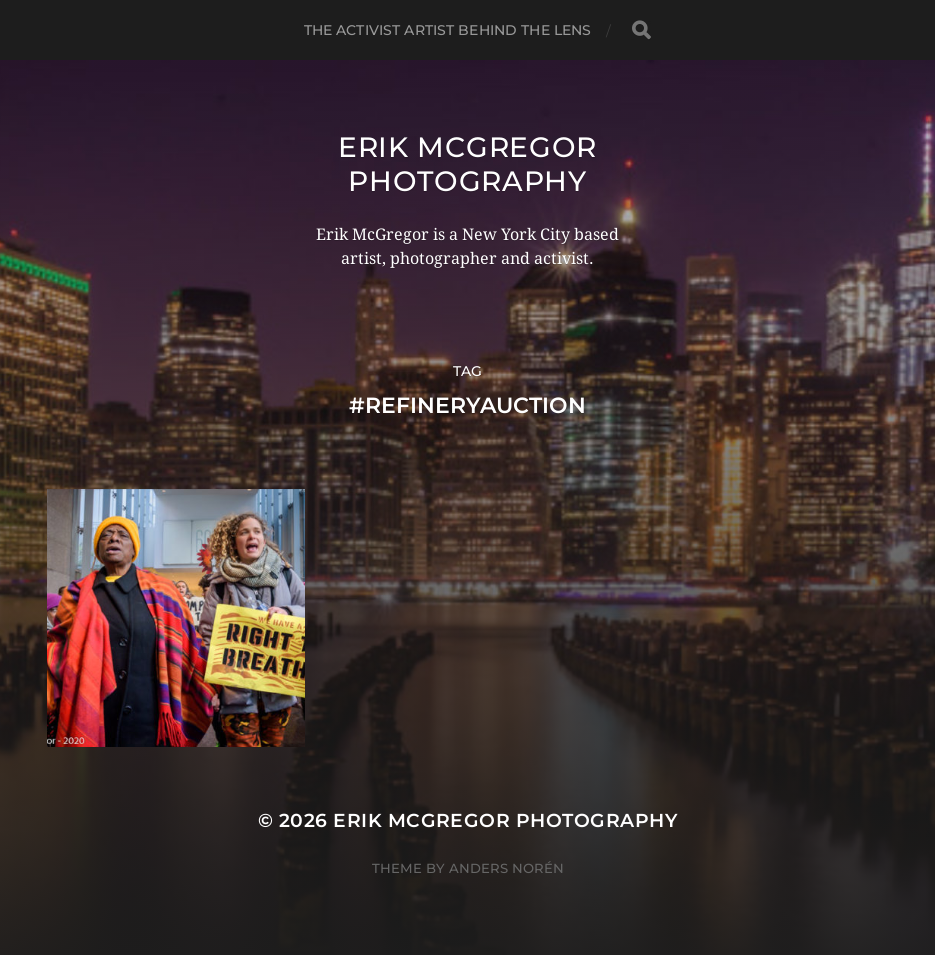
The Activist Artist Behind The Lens (448, 30)
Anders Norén (506, 868)
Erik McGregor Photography (467, 164)
